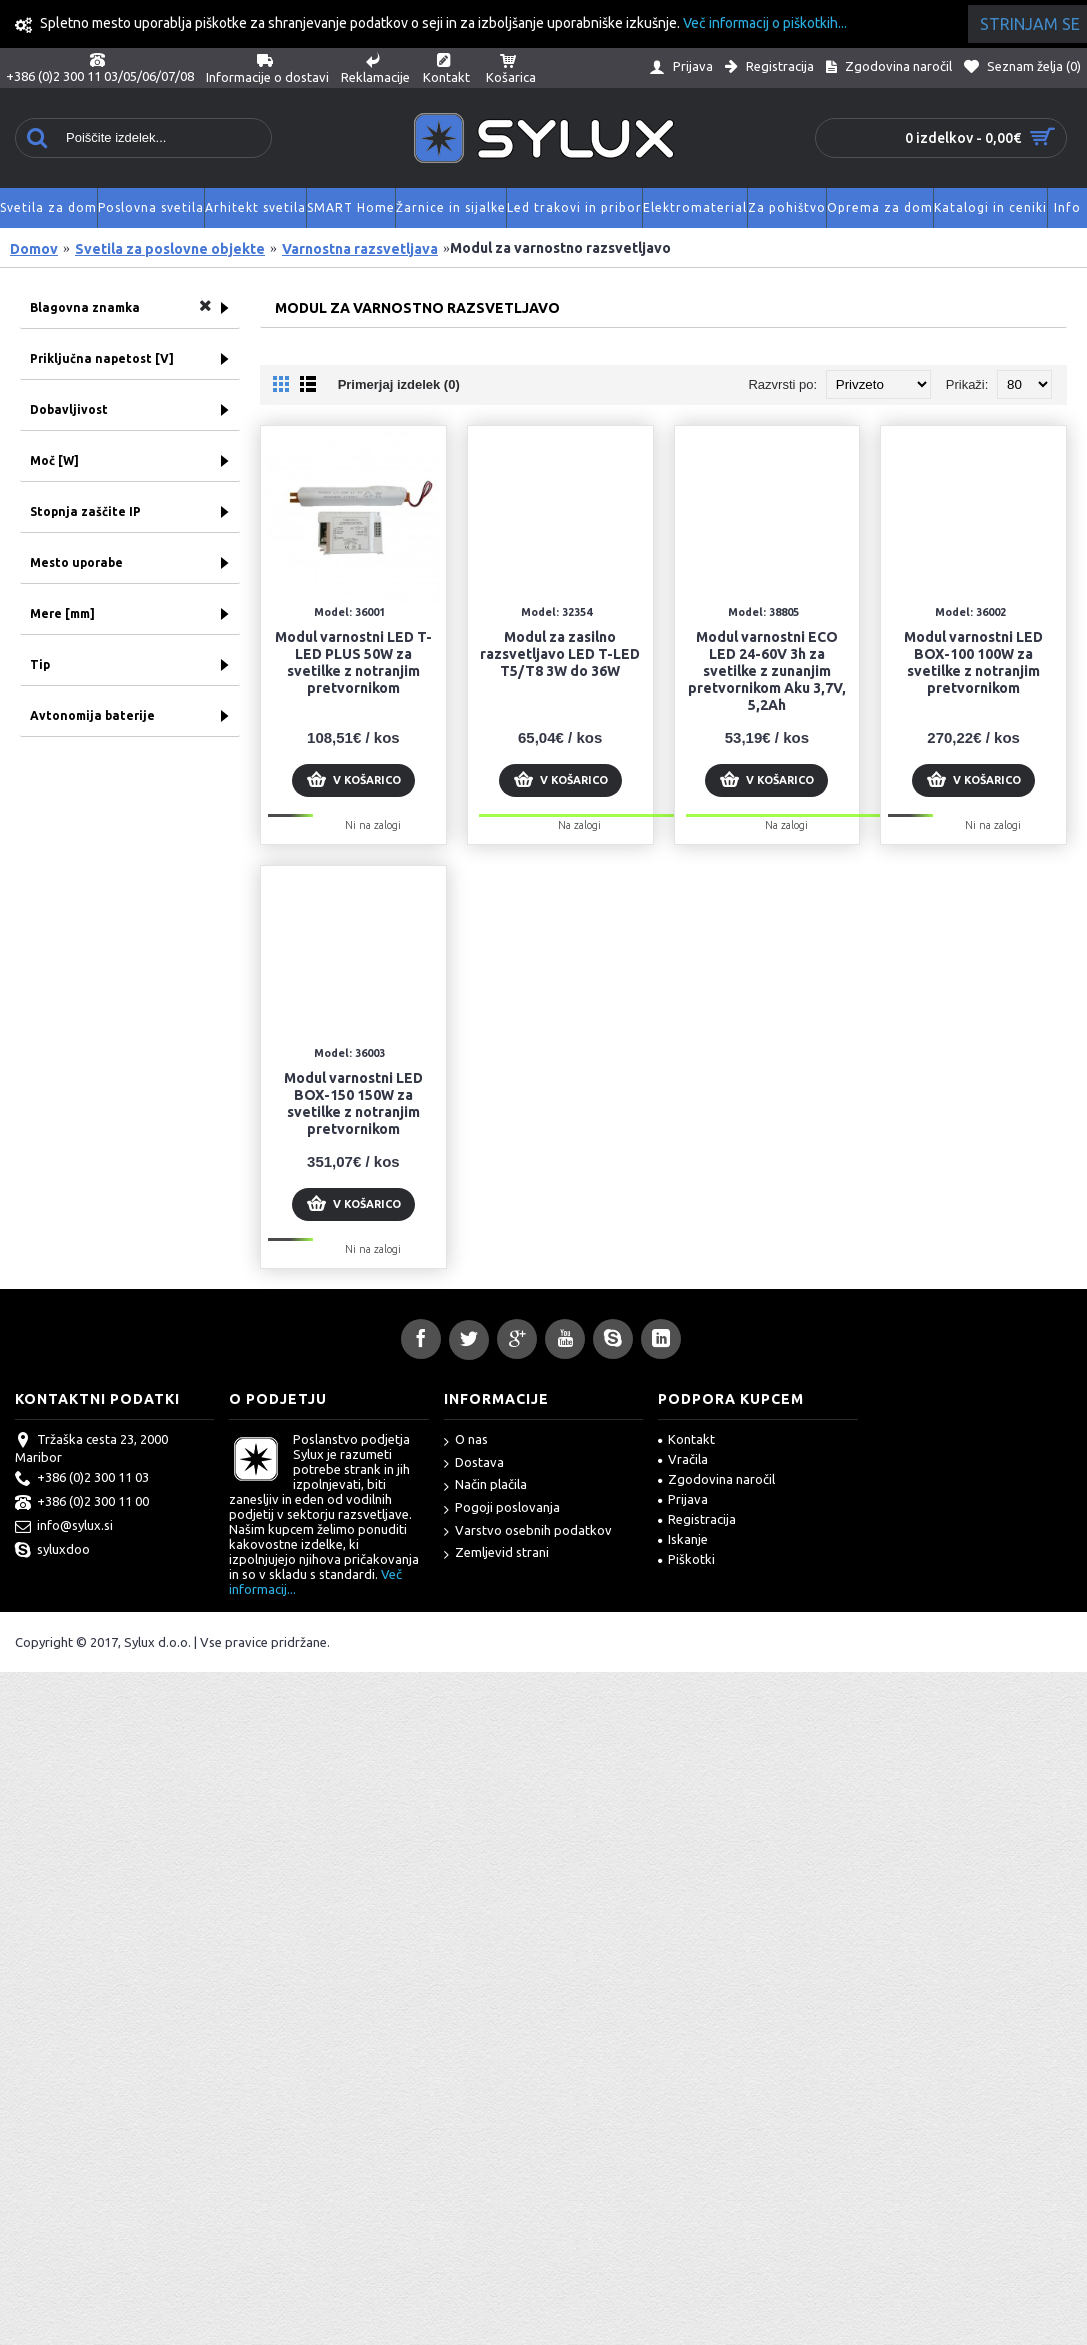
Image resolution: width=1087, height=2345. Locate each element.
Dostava (474, 1463)
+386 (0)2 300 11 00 (82, 1503)
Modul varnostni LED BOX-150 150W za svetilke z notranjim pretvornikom (353, 1103)
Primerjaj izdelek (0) (399, 384)
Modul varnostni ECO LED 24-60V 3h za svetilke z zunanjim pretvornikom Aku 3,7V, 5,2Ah (767, 671)
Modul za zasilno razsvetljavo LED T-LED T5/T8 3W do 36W (560, 654)
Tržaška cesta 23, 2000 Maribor (91, 1448)
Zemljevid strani (496, 1553)
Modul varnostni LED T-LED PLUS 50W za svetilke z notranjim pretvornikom (353, 662)
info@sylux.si (64, 1527)
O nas (466, 1440)
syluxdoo (52, 1551)
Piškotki (686, 1559)
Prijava (683, 1499)
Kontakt (686, 1439)
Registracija (697, 1519)
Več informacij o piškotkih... (765, 23)
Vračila (683, 1459)
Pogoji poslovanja (502, 1508)
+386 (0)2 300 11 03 (82, 1479)
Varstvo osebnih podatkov (528, 1531)
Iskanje (683, 1539)
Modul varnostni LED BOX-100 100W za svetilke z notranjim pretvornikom (973, 662)
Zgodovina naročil (716, 1479)
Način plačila (485, 1485)
